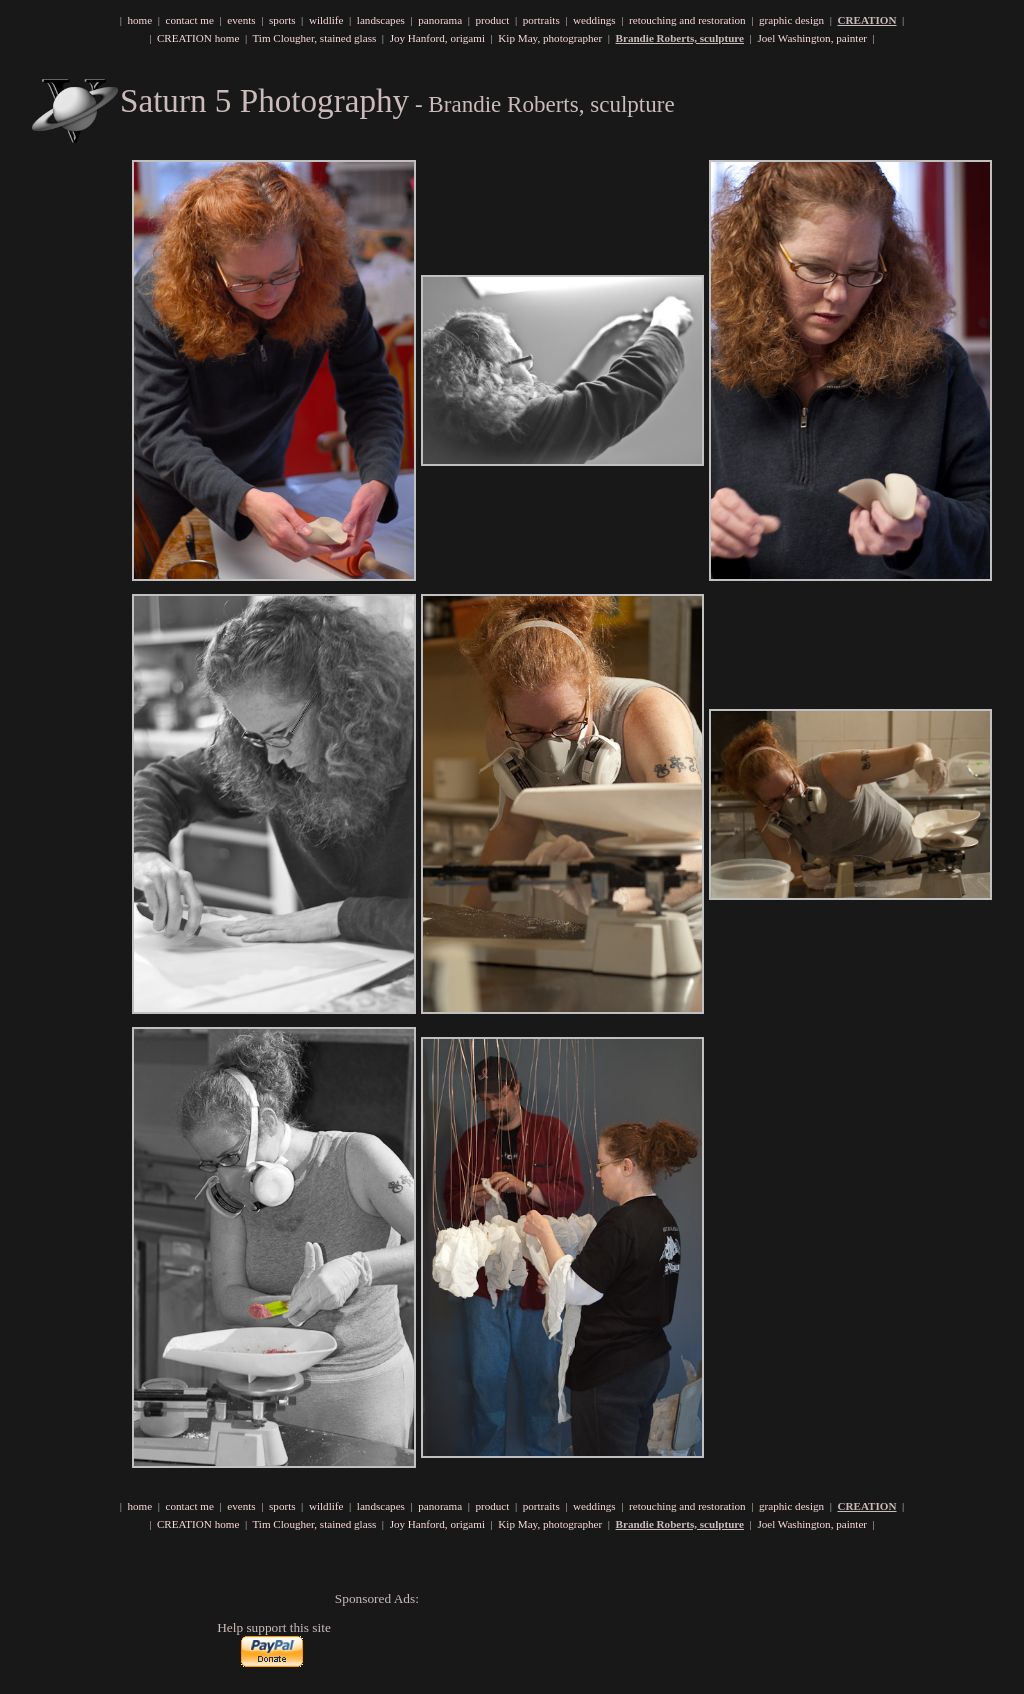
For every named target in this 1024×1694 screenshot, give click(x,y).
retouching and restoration (687, 20)
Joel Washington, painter (812, 38)
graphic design (791, 20)
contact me (190, 20)
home (139, 20)
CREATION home (198, 38)
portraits (541, 20)
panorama (440, 20)
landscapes (381, 20)
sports (282, 20)
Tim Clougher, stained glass (314, 38)
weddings (594, 20)
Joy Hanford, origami (437, 38)
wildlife (326, 20)
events (241, 20)
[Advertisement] (569, 1637)
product (492, 20)
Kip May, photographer (550, 38)
